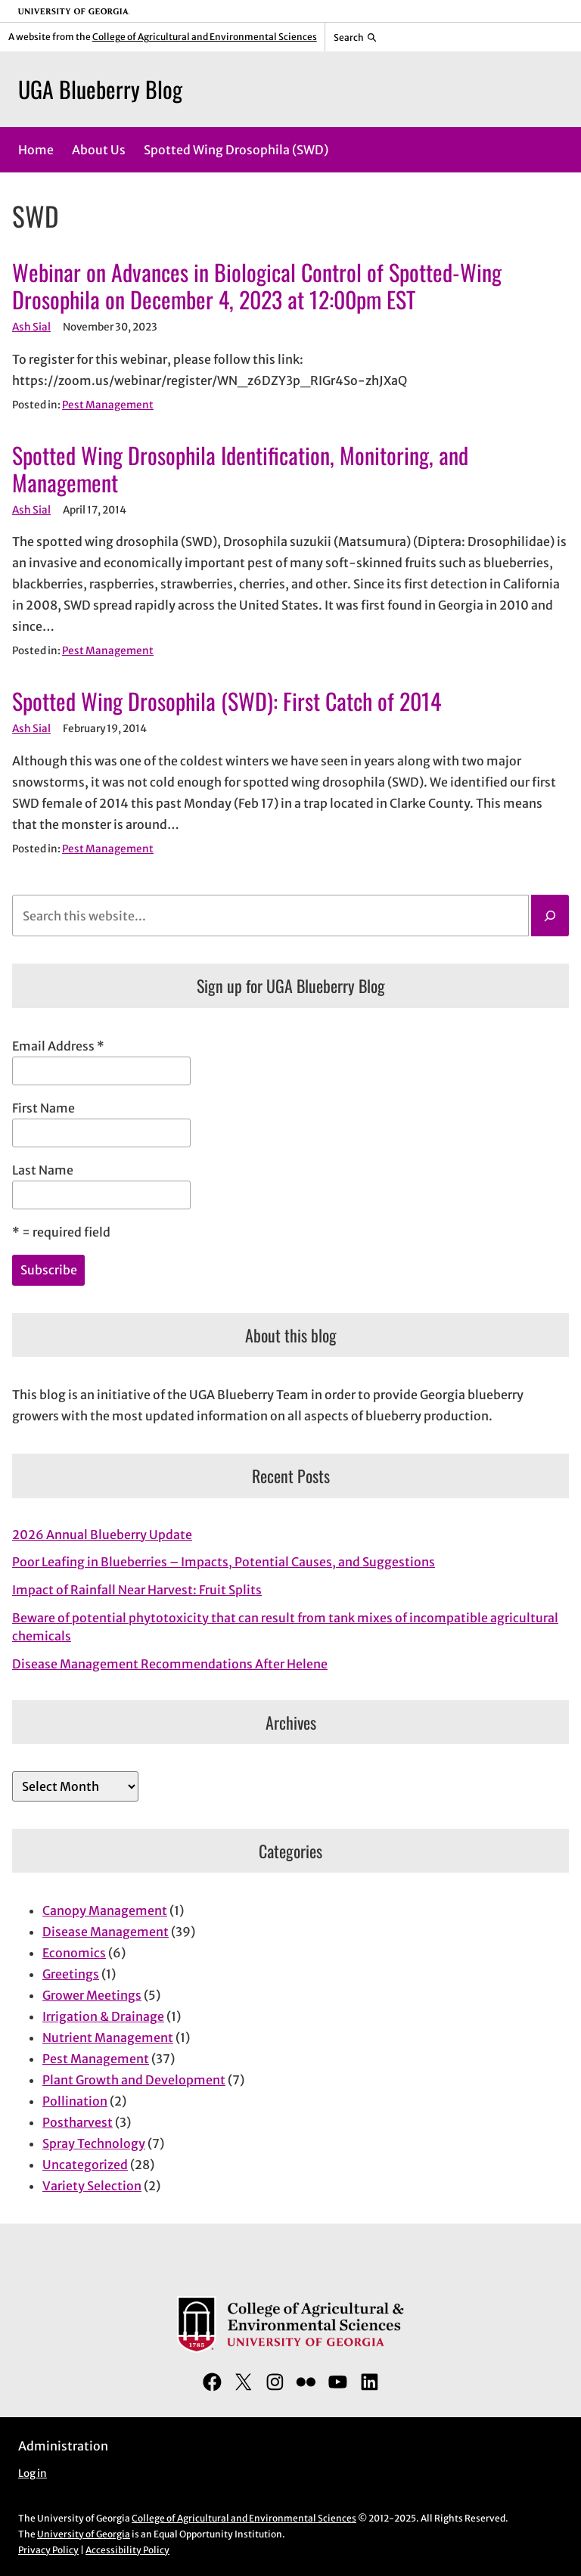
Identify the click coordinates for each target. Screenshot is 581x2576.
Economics (74, 1952)
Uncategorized (85, 2164)
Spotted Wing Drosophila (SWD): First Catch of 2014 (226, 701)
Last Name (42, 1170)
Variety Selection (91, 2185)
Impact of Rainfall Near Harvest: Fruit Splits (137, 1589)
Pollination (74, 2101)
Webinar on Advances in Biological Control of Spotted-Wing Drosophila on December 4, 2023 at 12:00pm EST (257, 286)
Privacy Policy (48, 2550)
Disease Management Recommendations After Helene (170, 1663)
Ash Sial (31, 327)
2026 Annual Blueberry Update (102, 1534)
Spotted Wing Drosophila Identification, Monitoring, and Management (240, 469)
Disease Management (105, 1931)
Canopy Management (104, 1910)
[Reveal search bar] (355, 37)
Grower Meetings (91, 1995)
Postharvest (77, 2122)
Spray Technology (93, 2143)
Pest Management (108, 405)
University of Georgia (83, 2534)
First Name (43, 1108)
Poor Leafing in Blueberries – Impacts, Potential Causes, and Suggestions (223, 1561)
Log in (32, 2473)
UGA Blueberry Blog (100, 89)
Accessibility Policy (127, 2550)
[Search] (550, 916)
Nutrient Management (107, 2037)
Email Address (58, 1046)
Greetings (70, 1974)
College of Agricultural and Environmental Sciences (204, 36)
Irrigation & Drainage (103, 2016)
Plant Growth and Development (133, 2079)
